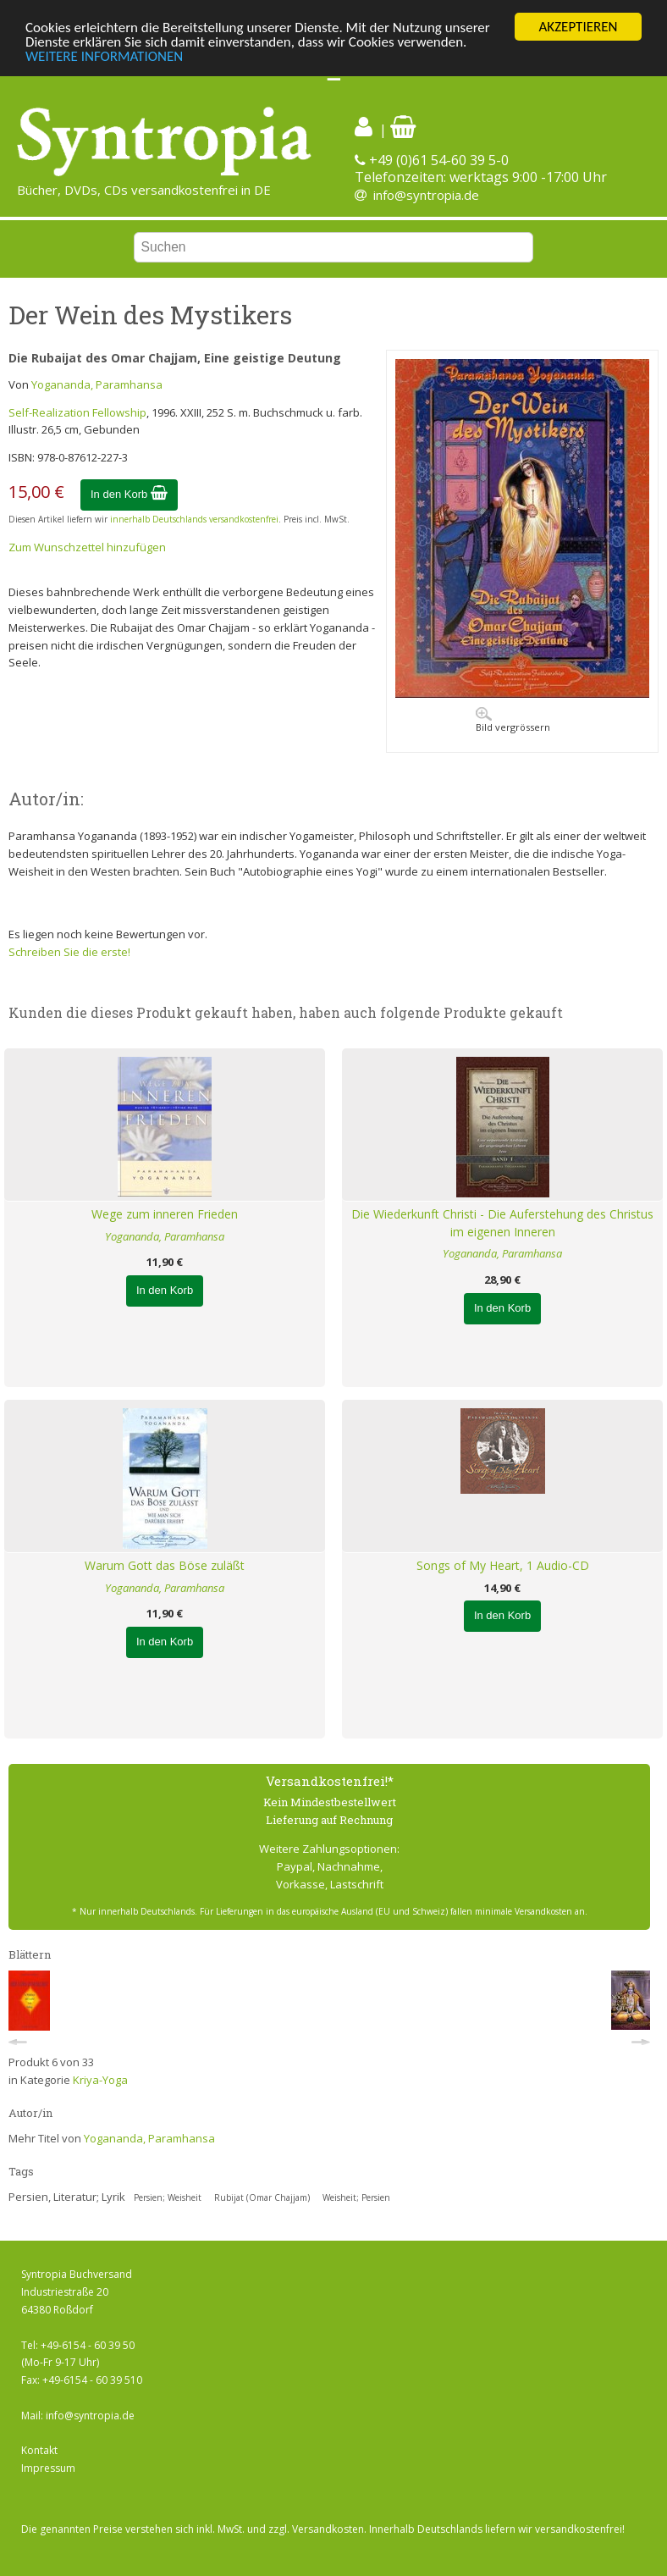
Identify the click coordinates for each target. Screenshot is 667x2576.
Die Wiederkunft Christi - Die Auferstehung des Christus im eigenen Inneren (502, 1223)
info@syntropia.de (426, 194)
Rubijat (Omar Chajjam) (262, 2197)
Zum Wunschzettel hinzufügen (87, 547)
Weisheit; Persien (356, 2197)
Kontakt (39, 2450)
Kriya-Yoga (100, 2079)
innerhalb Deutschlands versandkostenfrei (194, 519)
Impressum (48, 2468)
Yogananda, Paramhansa (97, 384)
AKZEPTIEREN (577, 27)
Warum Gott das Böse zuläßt (165, 1565)
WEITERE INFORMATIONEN (104, 56)
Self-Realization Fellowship (77, 412)
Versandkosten (328, 2529)
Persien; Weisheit (167, 2197)
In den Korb (129, 494)
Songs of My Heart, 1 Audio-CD (502, 1565)
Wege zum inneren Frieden (164, 1214)
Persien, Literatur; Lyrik (66, 2196)
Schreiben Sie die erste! (69, 951)
